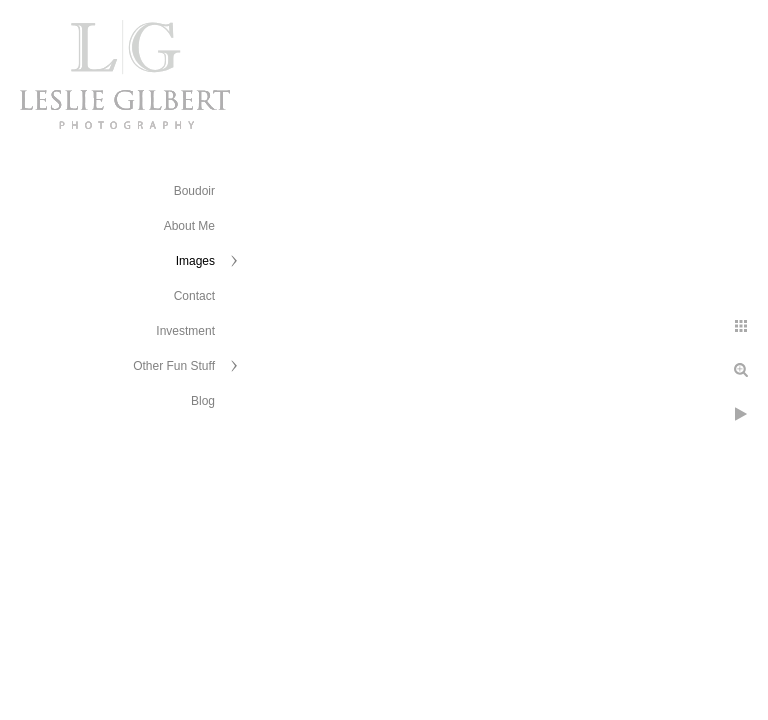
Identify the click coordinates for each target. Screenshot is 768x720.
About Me (189, 226)
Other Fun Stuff (174, 366)
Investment (185, 331)
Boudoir (194, 191)
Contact (194, 296)
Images (195, 261)
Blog (203, 401)
